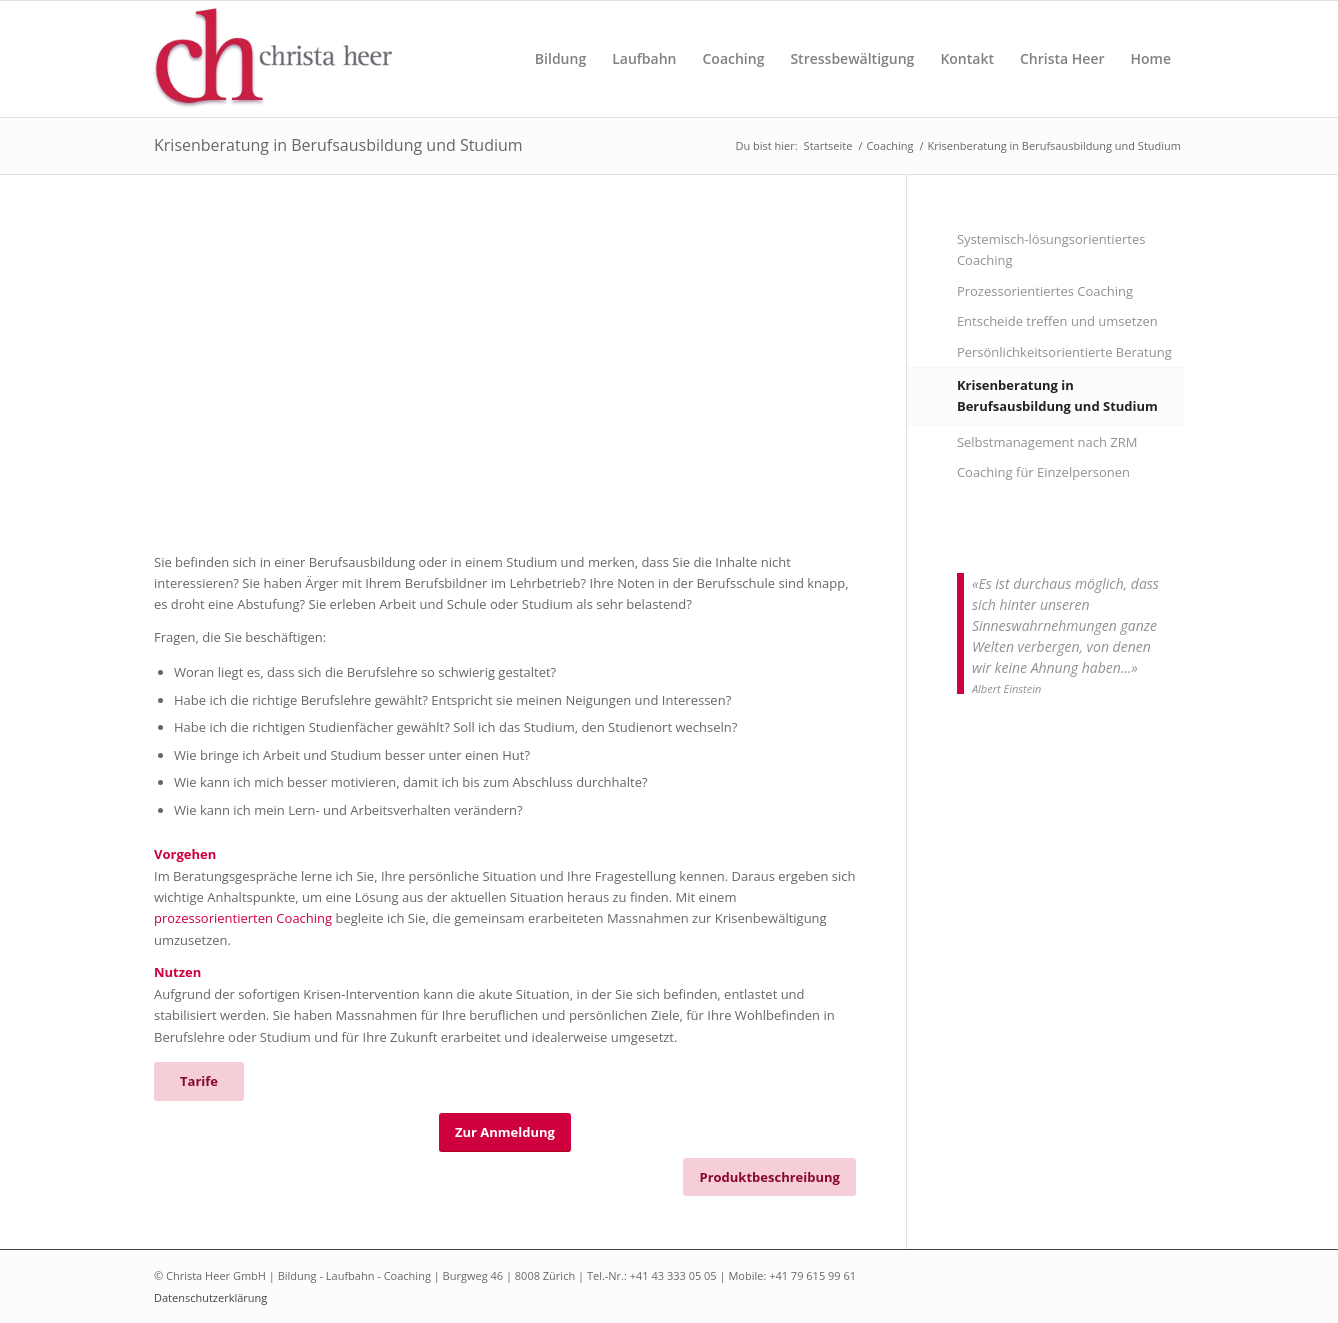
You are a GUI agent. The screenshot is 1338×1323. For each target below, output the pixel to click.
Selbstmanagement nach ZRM (1047, 442)
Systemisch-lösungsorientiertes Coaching (1051, 249)
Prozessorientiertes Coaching (1045, 291)
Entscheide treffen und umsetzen (1057, 321)
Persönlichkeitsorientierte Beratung (1064, 352)
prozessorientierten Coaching (243, 918)
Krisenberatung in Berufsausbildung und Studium (338, 145)
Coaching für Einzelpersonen (1043, 472)
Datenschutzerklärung (210, 1297)
